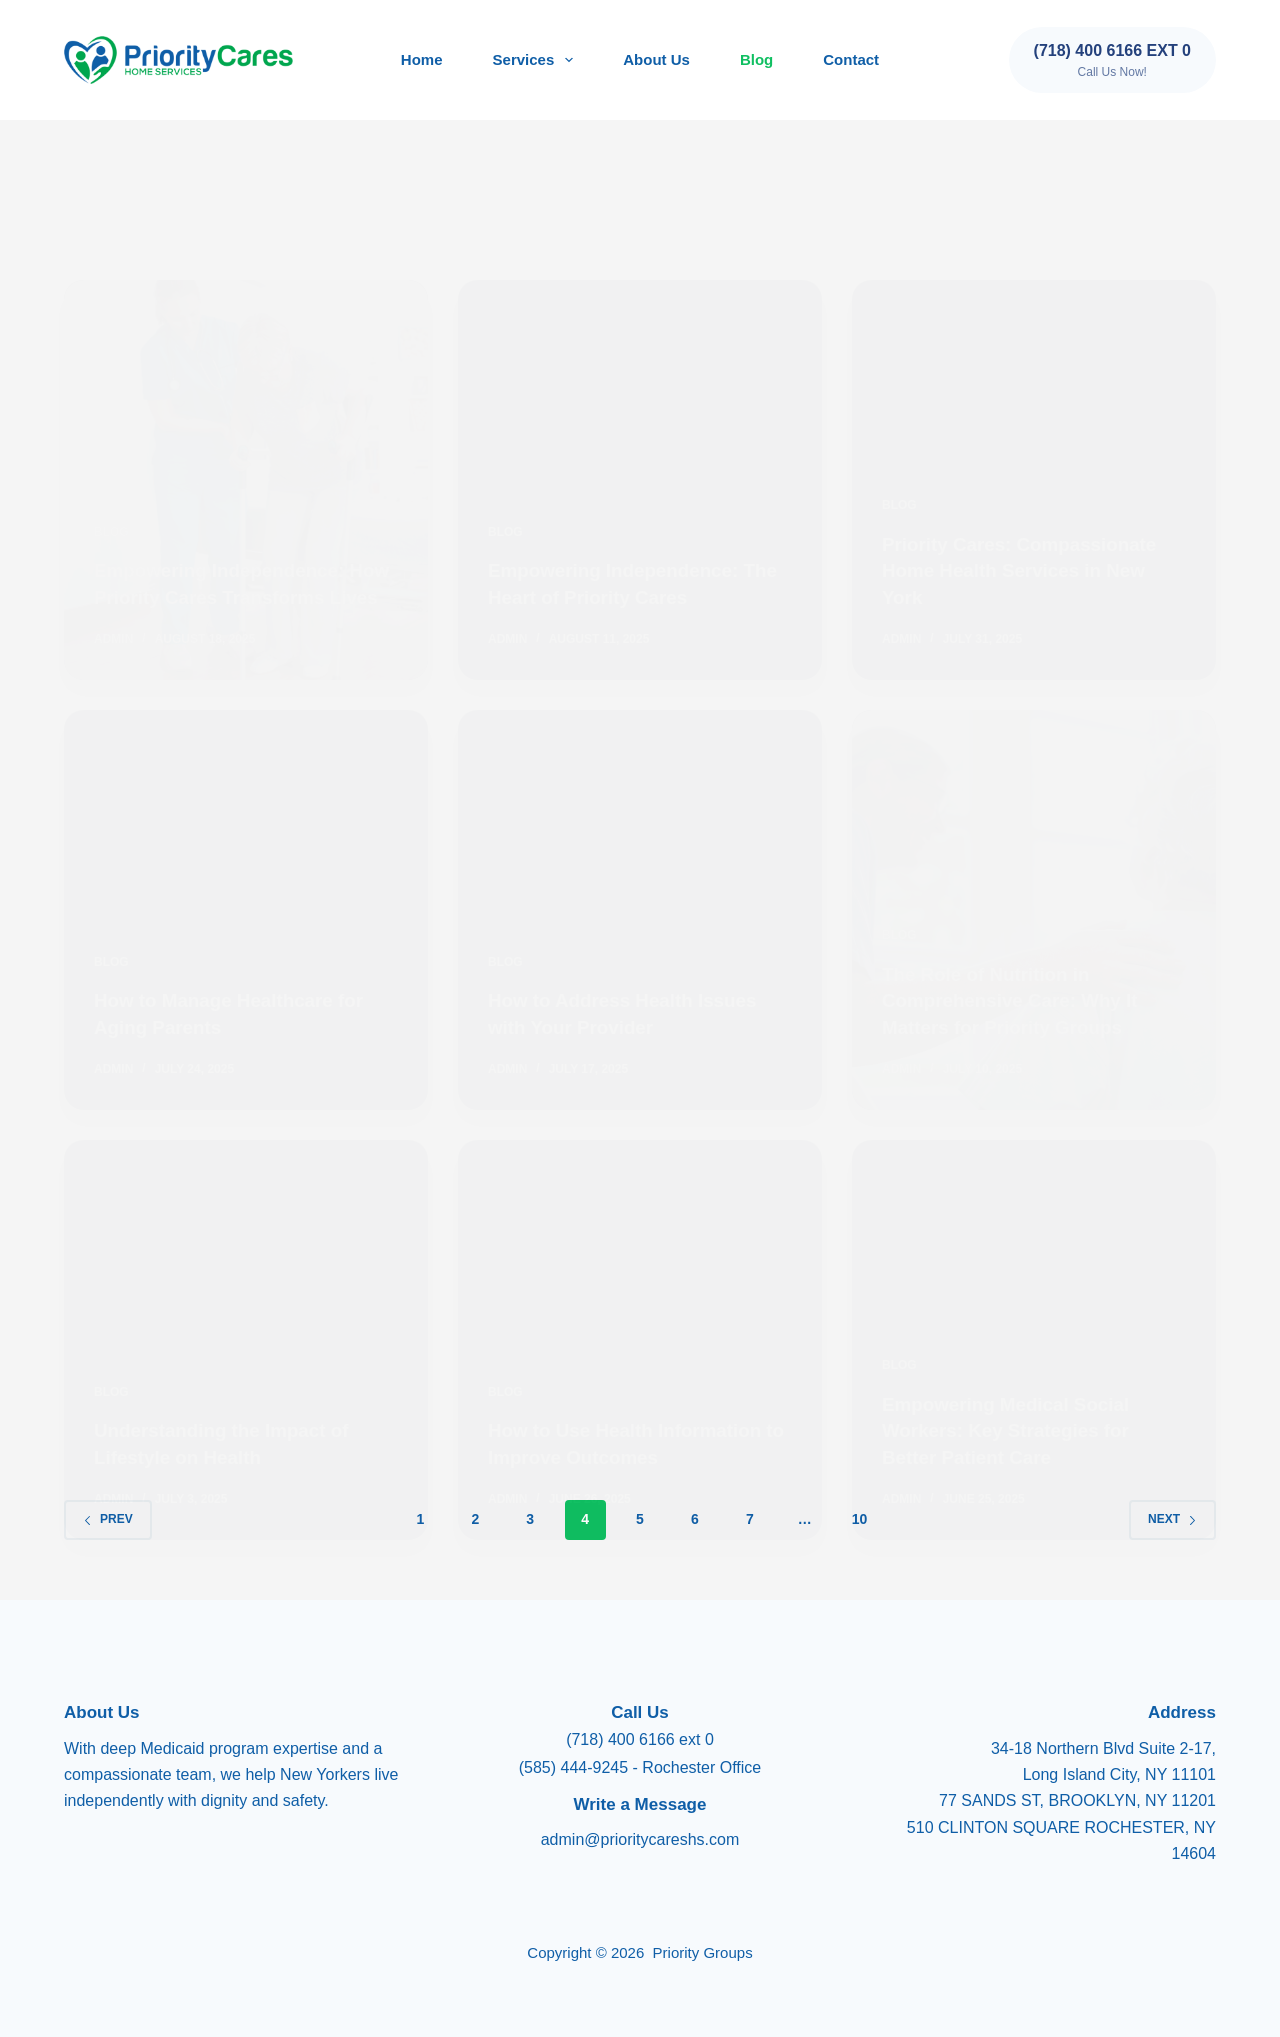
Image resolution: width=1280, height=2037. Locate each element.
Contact (851, 59)
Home (422, 59)
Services (537, 60)
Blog (756, 59)
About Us (656, 59)
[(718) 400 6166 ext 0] (1112, 60)
